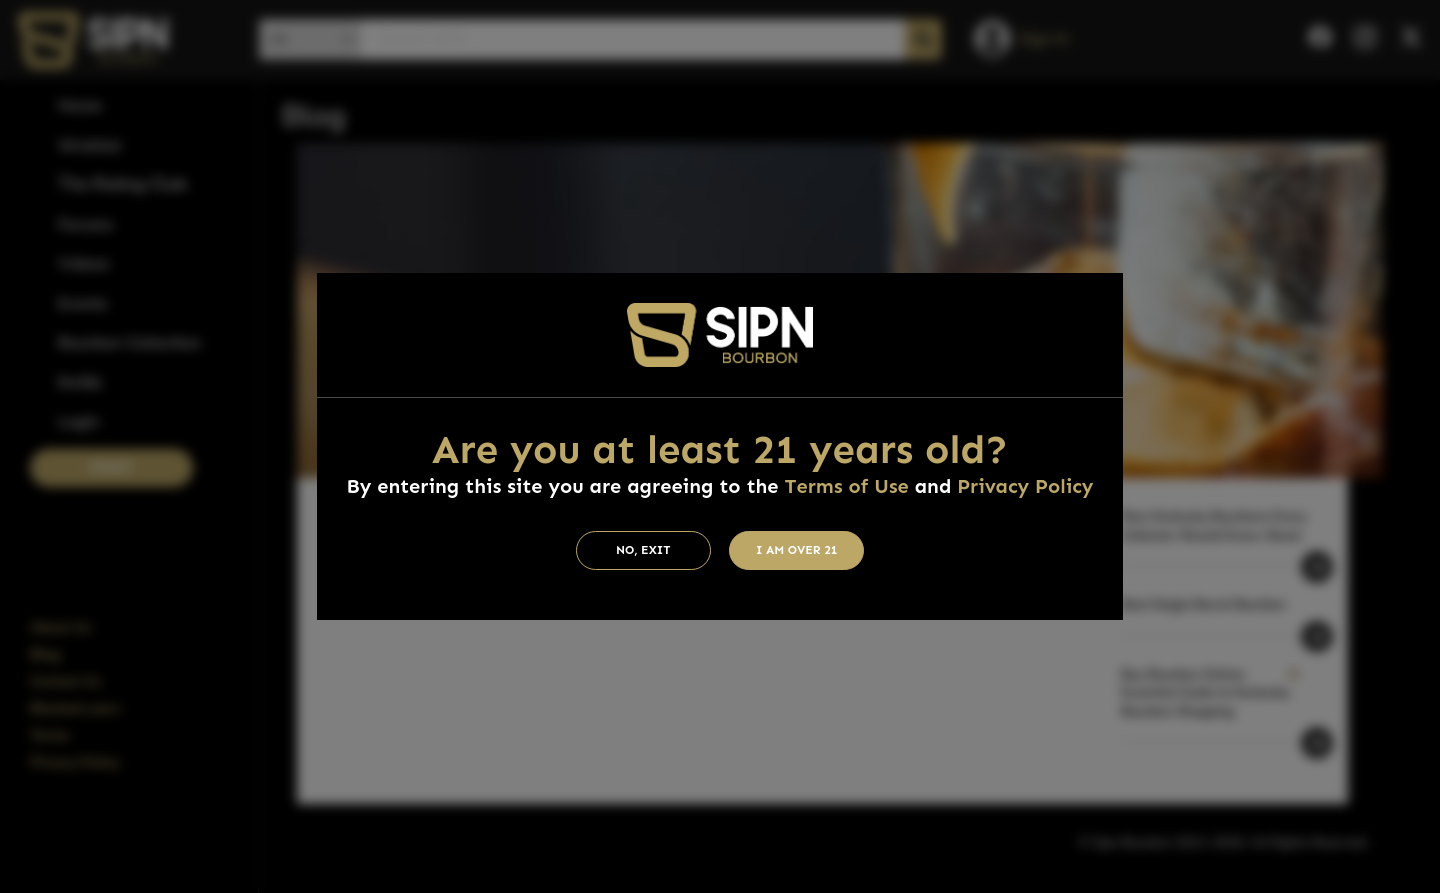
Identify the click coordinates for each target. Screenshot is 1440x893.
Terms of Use (846, 486)
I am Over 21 (797, 550)
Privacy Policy (1025, 486)
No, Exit (643, 550)
